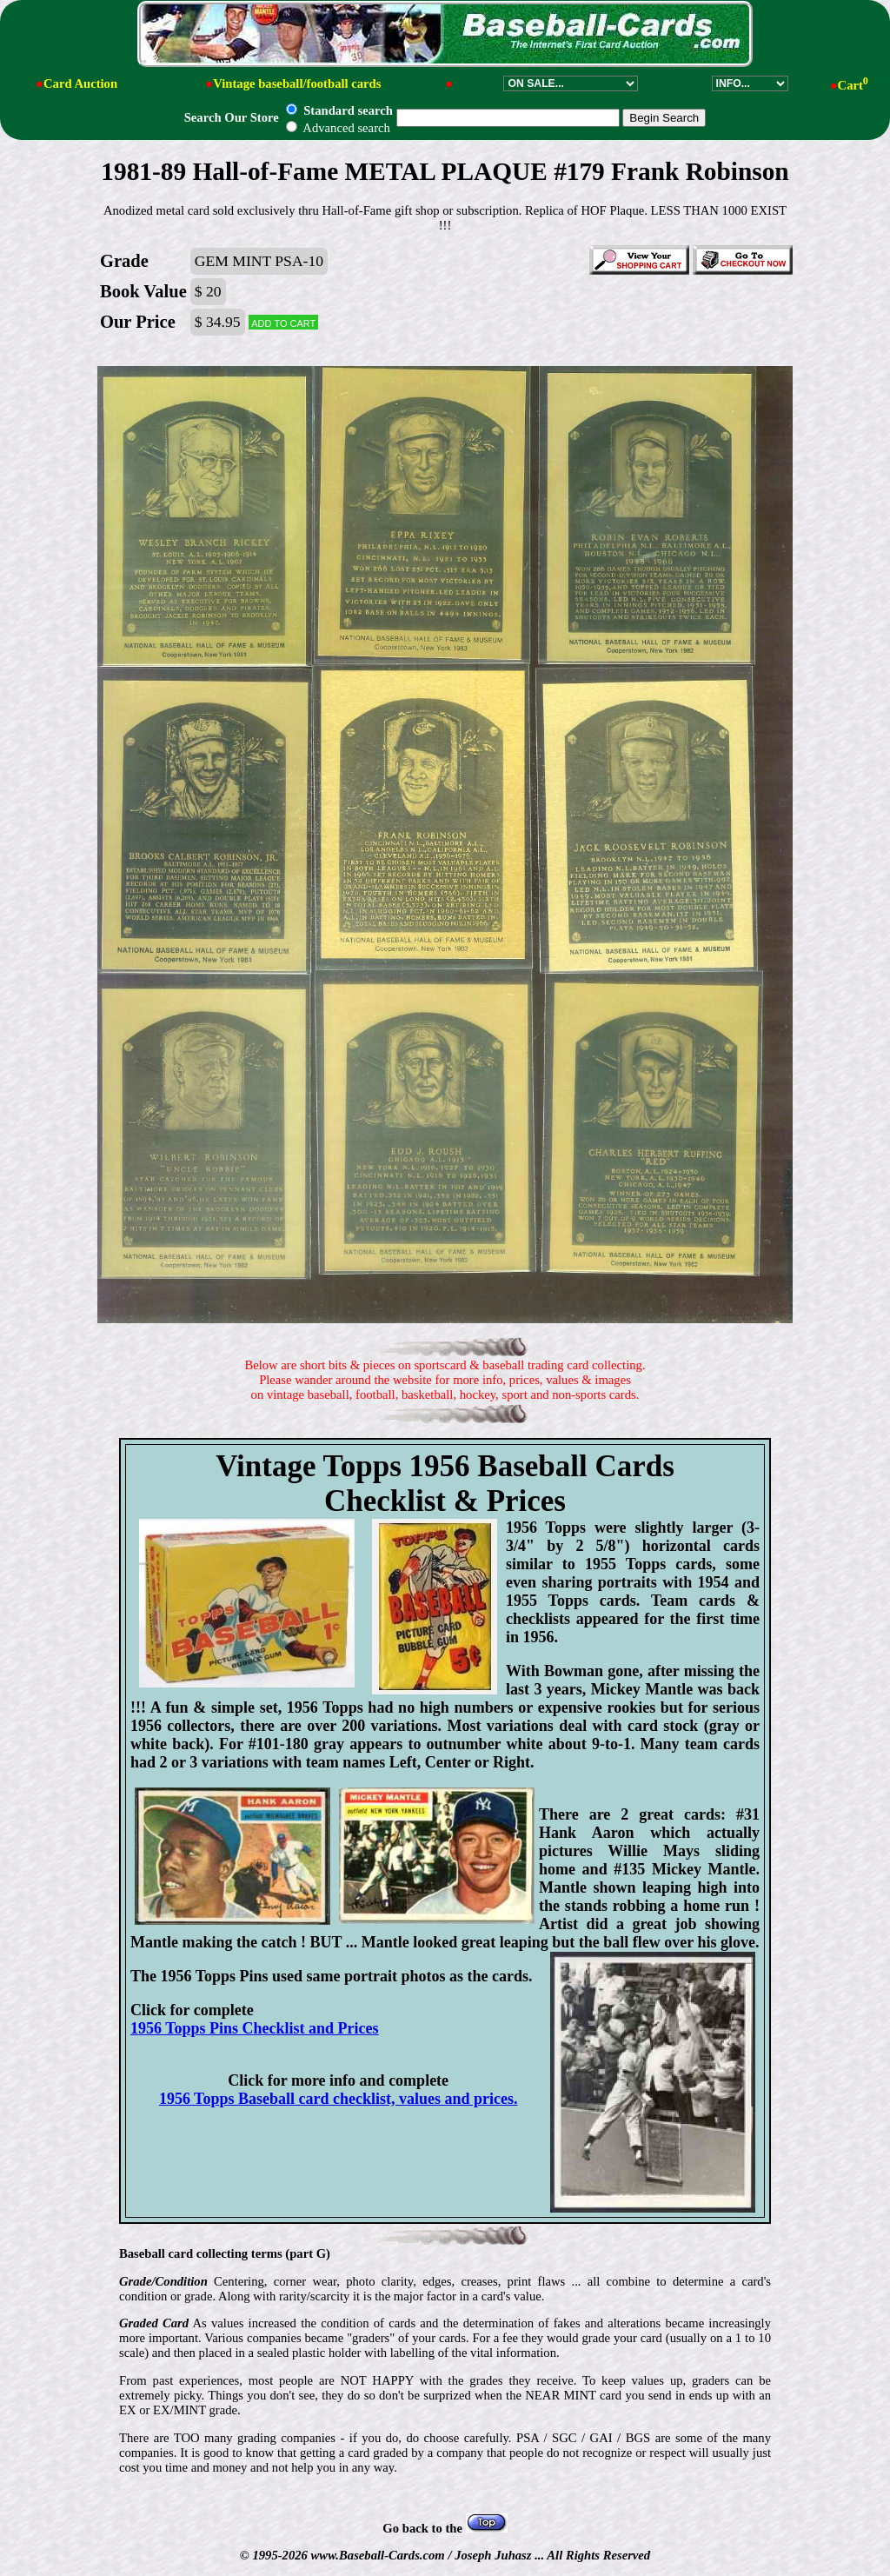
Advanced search (337, 128)
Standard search (339, 110)
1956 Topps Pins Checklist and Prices (254, 2028)
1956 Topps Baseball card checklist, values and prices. (338, 2098)
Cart (853, 85)
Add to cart (283, 322)
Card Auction (80, 83)
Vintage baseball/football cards (297, 83)
